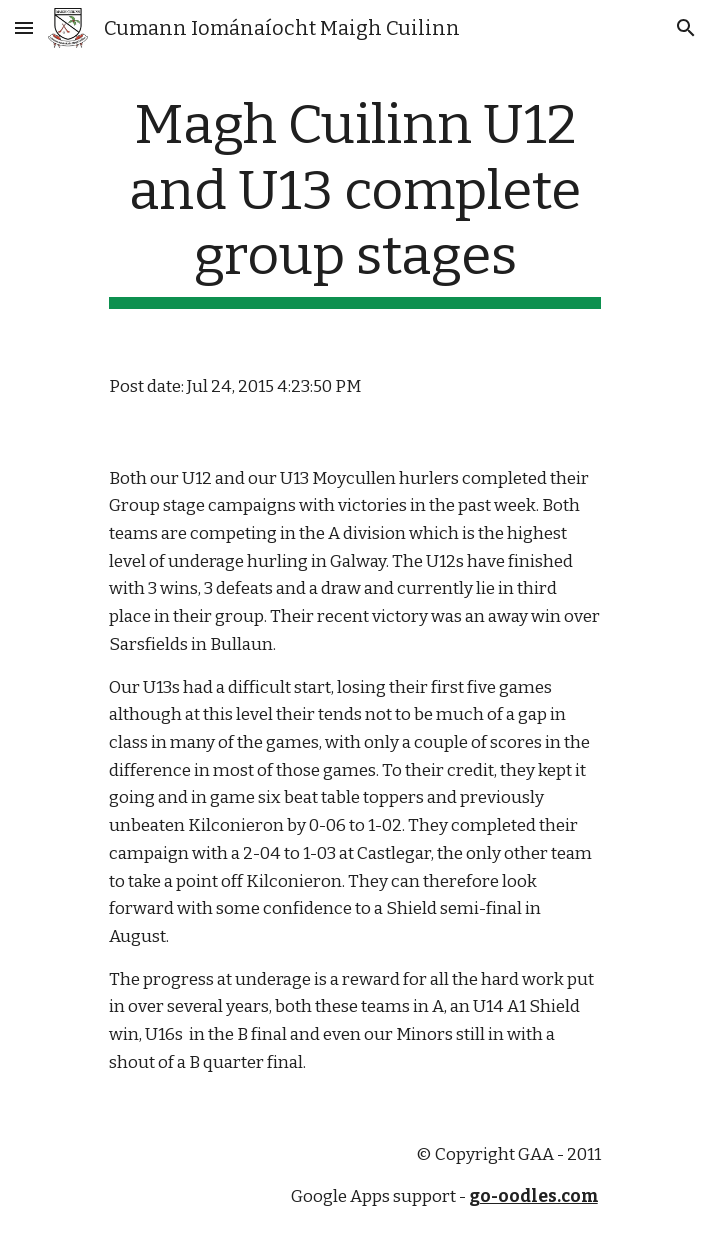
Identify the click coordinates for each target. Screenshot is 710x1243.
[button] (24, 27)
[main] (354, 200)
